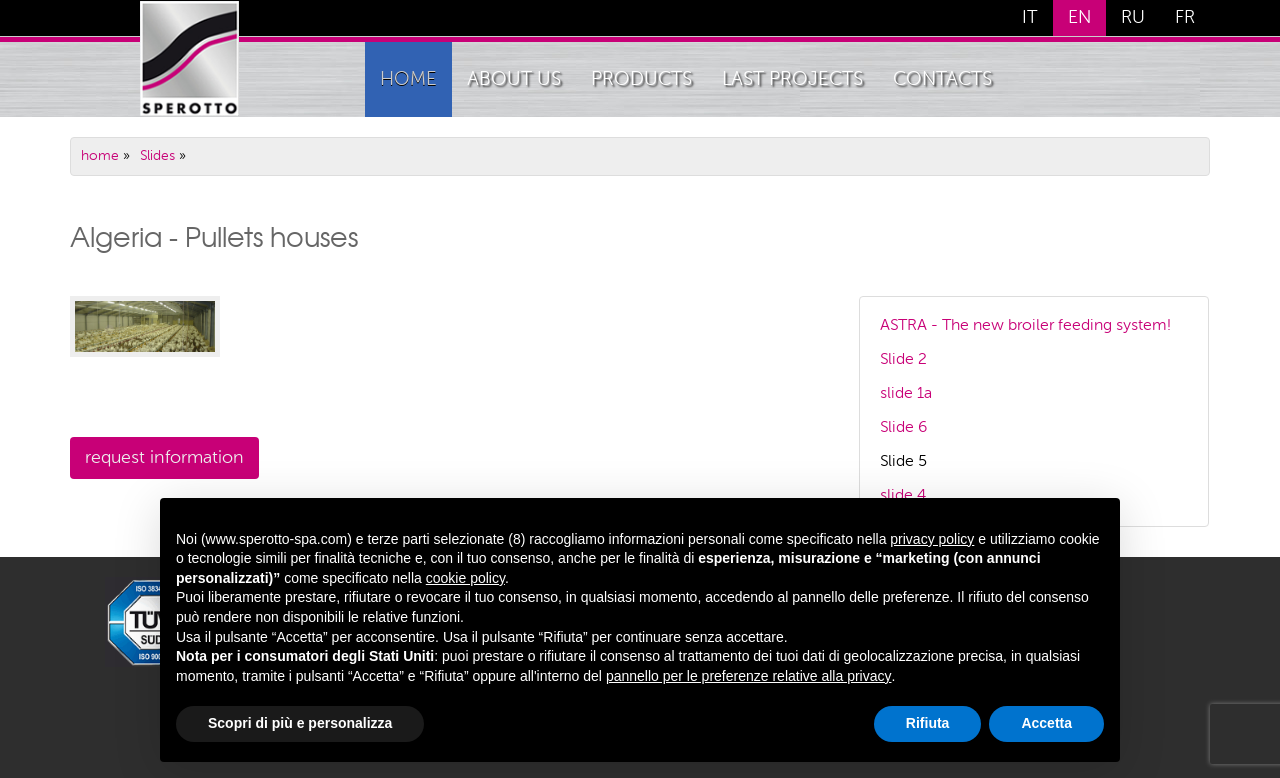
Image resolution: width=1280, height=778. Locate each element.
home (408, 79)
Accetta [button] (1046, 723)
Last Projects (792, 79)
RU (1133, 18)
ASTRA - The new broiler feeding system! (1025, 326)
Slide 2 (903, 360)
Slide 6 (903, 428)
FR (1185, 18)
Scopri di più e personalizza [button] (300, 723)
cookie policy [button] (465, 578)
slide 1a (906, 394)
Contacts (942, 79)
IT (1030, 18)
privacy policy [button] (932, 539)
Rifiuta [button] (928, 723)
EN (1079, 18)
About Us (514, 79)
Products (641, 79)
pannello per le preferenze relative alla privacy (749, 676)
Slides (157, 156)
